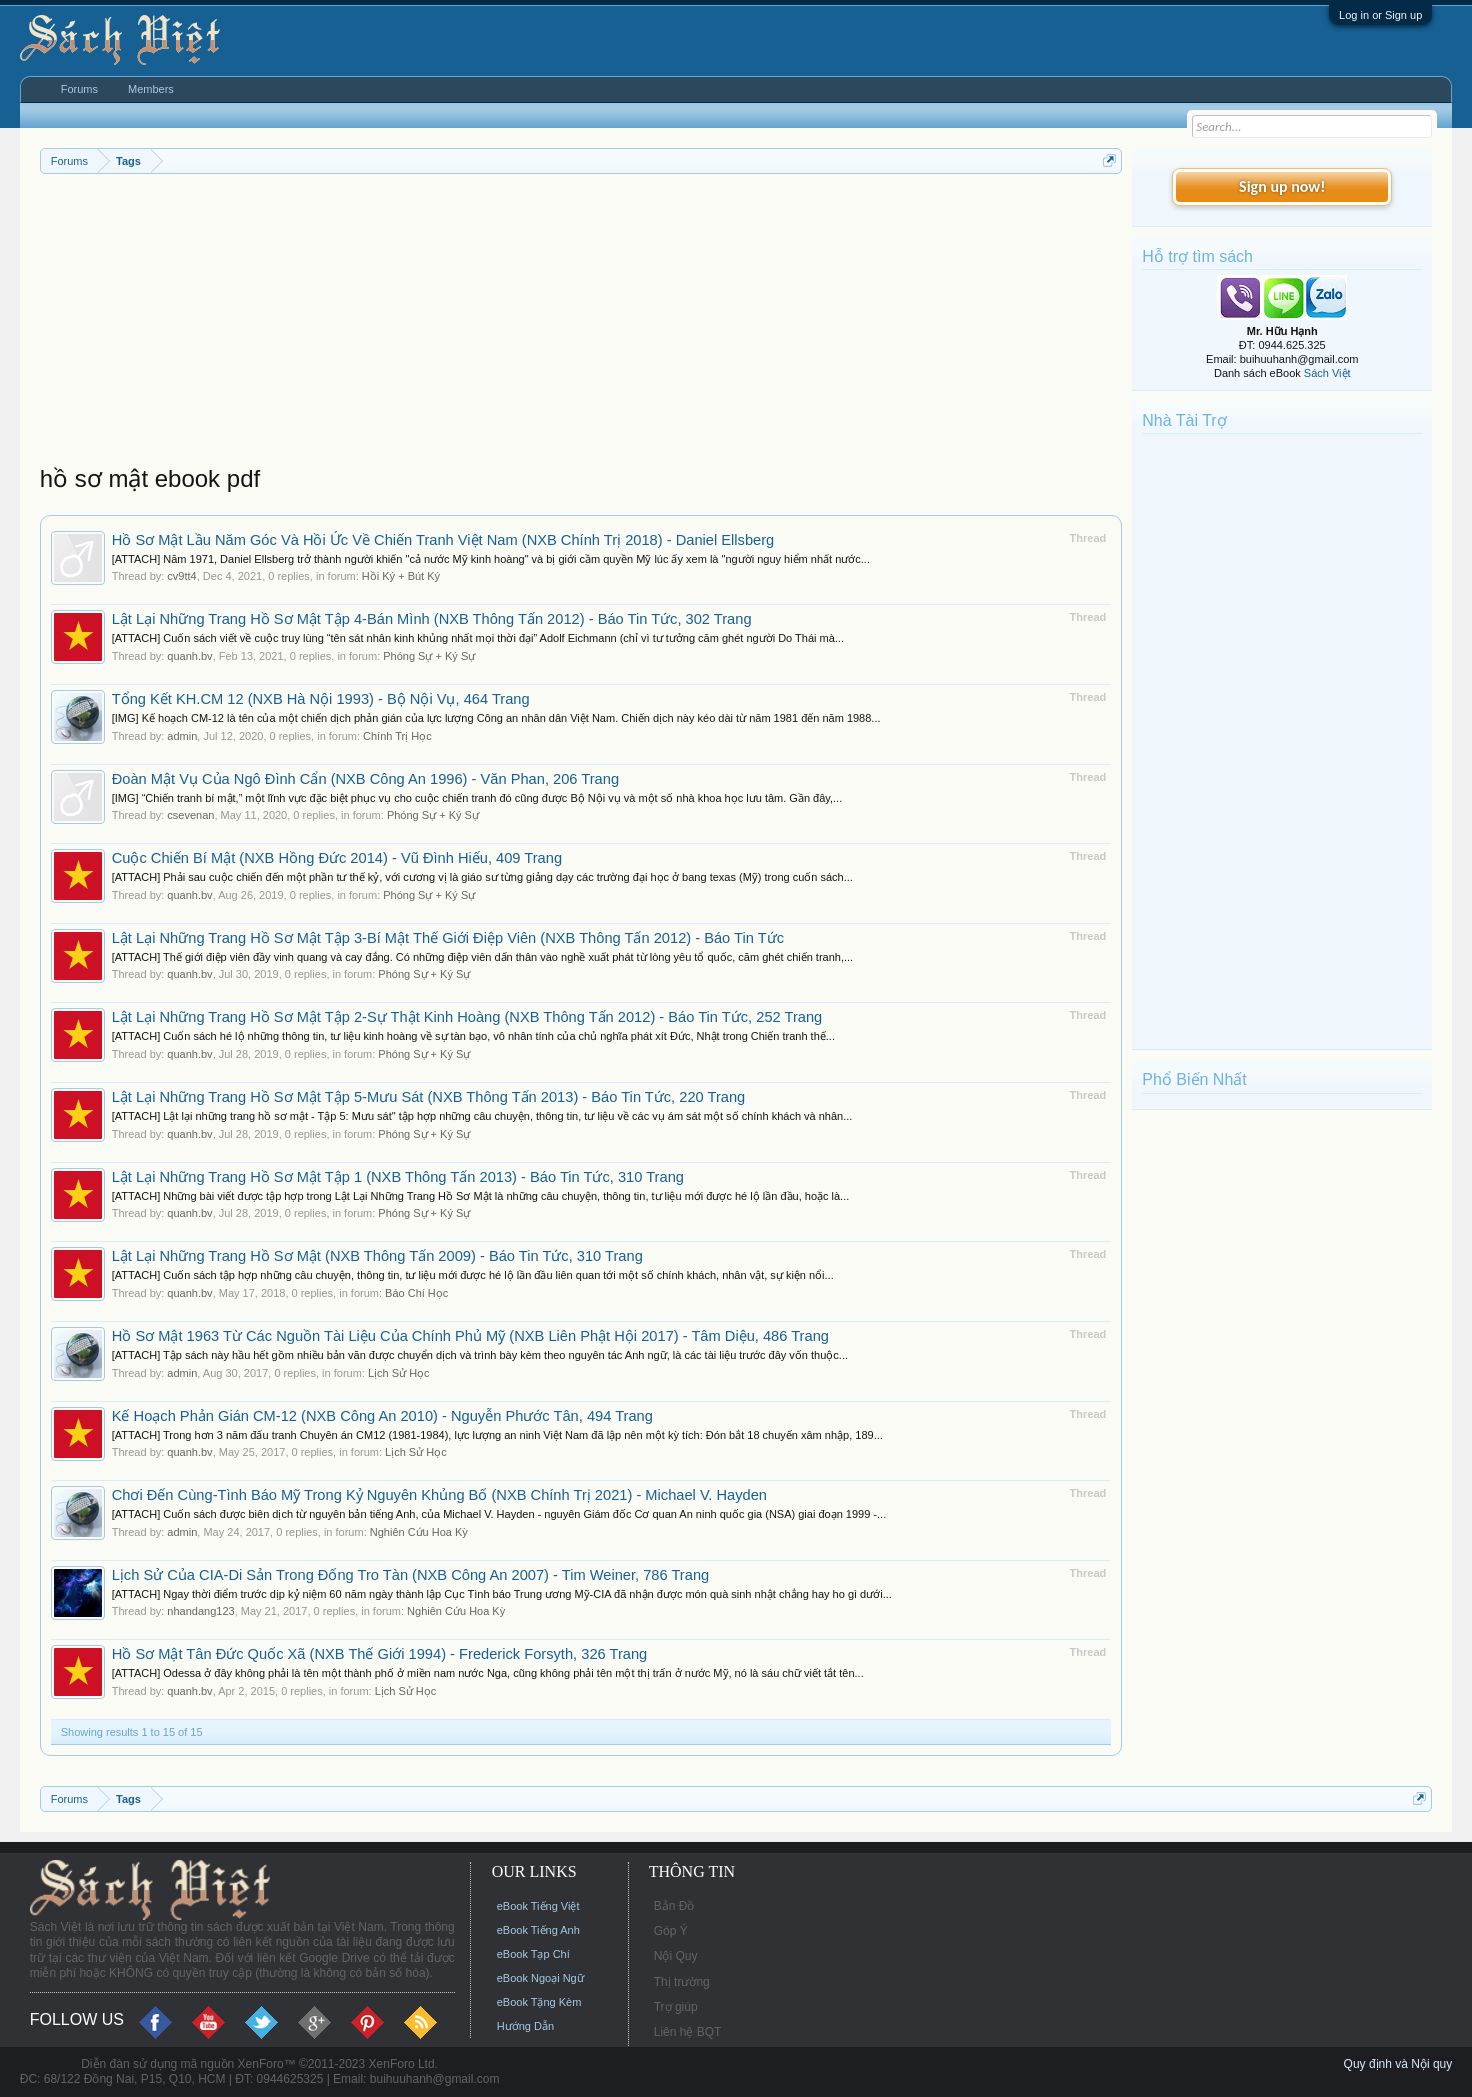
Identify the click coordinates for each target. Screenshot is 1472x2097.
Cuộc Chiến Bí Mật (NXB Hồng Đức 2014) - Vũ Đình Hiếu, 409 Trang (337, 858)
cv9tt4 (181, 576)
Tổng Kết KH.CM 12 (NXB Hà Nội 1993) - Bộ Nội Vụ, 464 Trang (321, 699)
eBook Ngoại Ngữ (540, 1978)
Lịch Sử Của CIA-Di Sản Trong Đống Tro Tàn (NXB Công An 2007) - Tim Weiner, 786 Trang (410, 1575)
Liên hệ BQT (688, 2032)
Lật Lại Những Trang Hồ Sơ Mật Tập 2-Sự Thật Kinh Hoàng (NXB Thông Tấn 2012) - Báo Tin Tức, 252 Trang (467, 1017)
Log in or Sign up (1380, 15)
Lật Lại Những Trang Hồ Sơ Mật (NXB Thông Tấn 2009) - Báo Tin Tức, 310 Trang (377, 1256)
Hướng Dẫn (525, 2026)
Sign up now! (1282, 186)
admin (182, 736)
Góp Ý (671, 1931)
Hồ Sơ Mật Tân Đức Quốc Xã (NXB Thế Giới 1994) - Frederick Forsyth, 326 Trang (380, 1654)
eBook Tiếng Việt (538, 1906)
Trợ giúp (676, 2007)
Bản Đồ (674, 1906)
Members (151, 89)
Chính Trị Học (397, 736)
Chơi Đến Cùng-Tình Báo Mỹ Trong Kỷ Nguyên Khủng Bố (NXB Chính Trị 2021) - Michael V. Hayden (439, 1495)
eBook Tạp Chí (533, 1954)
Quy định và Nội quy (1398, 2064)
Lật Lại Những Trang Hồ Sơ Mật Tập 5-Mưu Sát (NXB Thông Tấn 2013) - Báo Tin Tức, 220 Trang (429, 1097)
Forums (79, 89)
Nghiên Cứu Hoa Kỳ (419, 1532)
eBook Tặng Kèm (539, 2002)
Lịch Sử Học (399, 1373)
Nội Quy (676, 1956)
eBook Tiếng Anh (538, 1930)
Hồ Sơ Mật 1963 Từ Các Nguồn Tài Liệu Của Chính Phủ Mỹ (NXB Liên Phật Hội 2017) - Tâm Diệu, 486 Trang (470, 1336)
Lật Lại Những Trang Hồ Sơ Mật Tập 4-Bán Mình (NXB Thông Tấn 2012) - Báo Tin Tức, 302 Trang (432, 619)
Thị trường (682, 1982)
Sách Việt (1327, 373)
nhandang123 (200, 1611)
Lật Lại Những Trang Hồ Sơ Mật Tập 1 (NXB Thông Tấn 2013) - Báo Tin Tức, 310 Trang (398, 1177)
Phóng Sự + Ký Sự (429, 656)
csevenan (190, 815)
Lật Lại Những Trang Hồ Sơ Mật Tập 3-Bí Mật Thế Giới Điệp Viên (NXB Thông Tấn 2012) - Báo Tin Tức (448, 938)
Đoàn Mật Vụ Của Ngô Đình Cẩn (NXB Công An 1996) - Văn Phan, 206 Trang (365, 779)
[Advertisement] (581, 324)
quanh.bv (189, 656)
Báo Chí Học (416, 1293)
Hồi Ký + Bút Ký (401, 576)
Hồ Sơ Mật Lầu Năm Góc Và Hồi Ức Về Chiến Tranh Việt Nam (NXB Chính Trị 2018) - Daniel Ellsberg (443, 540)
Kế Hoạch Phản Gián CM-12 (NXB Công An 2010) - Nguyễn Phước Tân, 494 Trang (382, 1416)
